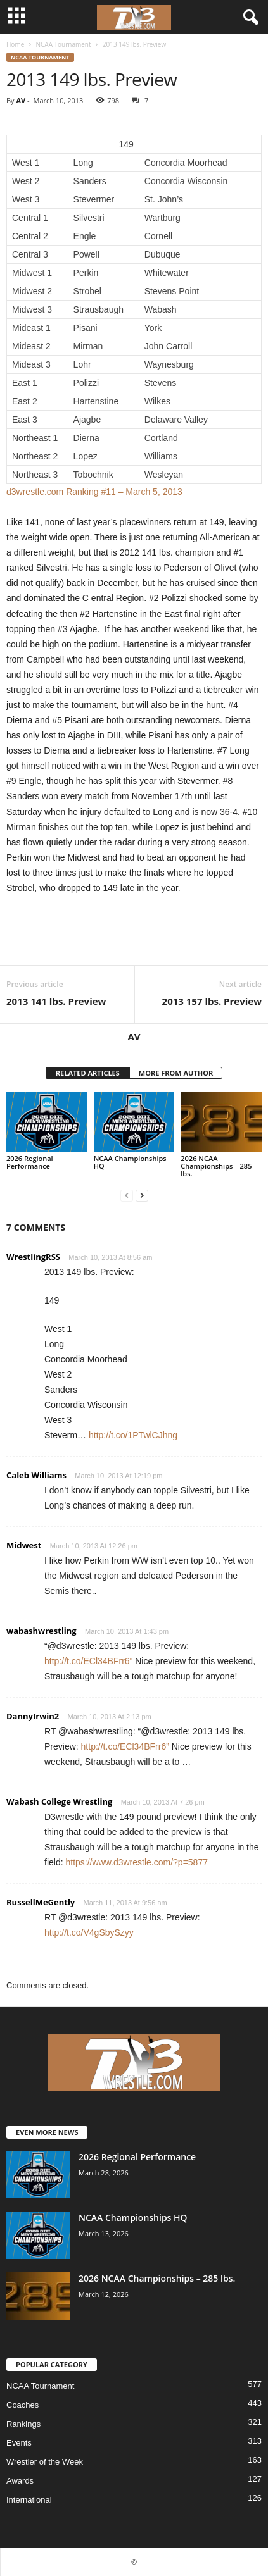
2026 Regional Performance (29, 1162)
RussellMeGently (40, 1902)
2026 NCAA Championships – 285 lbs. (216, 1166)
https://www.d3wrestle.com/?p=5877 (136, 1862)
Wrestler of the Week (44, 2462)
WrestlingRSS (33, 1256)
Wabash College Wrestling (59, 1801)
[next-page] (142, 1195)
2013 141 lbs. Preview (56, 1001)
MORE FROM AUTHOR (176, 1073)
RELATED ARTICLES (88, 1073)
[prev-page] (126, 1195)
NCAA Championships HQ (130, 1162)
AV (20, 100)
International (29, 2499)
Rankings (23, 2424)
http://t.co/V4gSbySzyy (89, 1932)
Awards (20, 2481)
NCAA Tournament (63, 44)
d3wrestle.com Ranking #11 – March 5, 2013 (94, 492)
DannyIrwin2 (32, 1716)
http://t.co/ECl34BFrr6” (88, 1661)
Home (15, 44)
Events (19, 2443)
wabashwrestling (41, 1630)
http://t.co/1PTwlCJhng (133, 1435)
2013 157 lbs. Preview (212, 1001)
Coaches (22, 2405)
